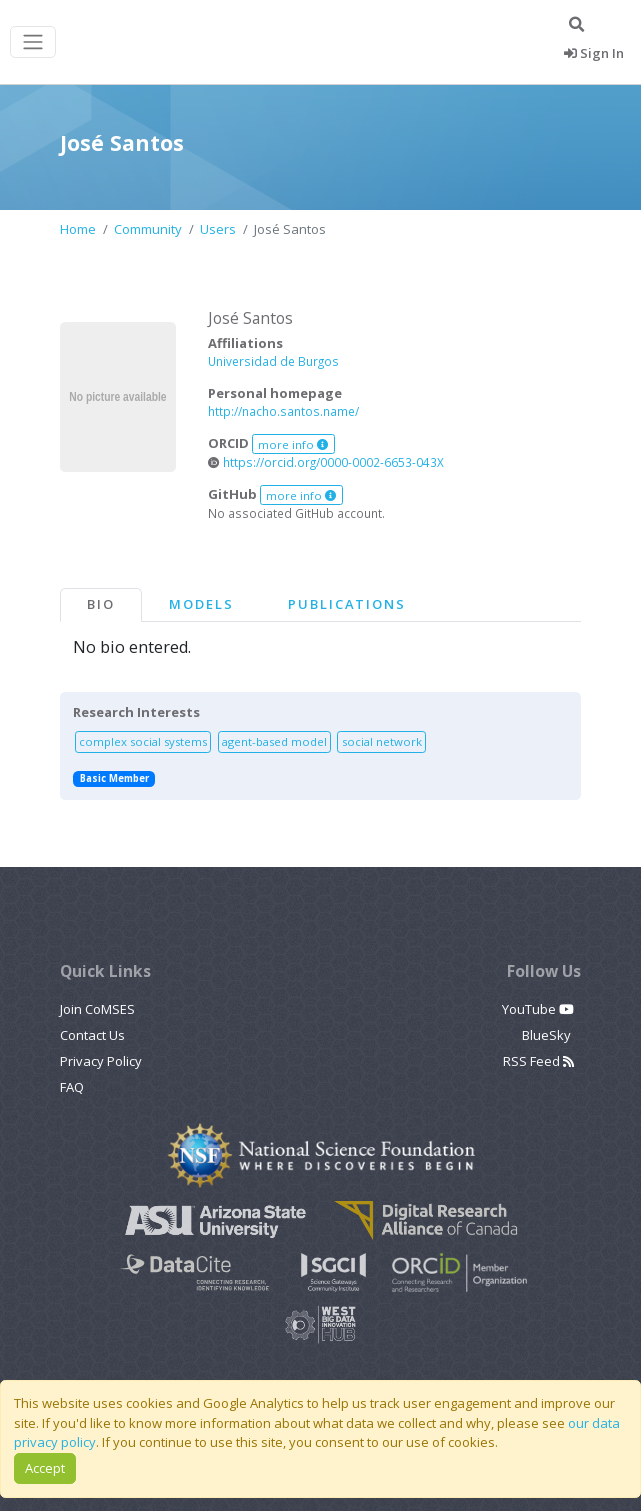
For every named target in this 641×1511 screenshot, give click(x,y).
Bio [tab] (101, 604)
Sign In (594, 53)
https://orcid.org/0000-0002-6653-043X (326, 462)
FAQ (72, 1087)
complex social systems (143, 741)
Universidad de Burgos (273, 361)
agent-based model (274, 741)
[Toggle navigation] (33, 42)
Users (218, 229)
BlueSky (548, 1035)
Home (78, 229)
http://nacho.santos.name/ (283, 411)
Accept (45, 1468)
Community (148, 229)
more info (293, 444)
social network (382, 741)
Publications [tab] (347, 604)
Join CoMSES (97, 1009)
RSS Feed (538, 1061)
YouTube (538, 1009)
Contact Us (92, 1035)
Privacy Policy (101, 1061)
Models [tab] (201, 604)
